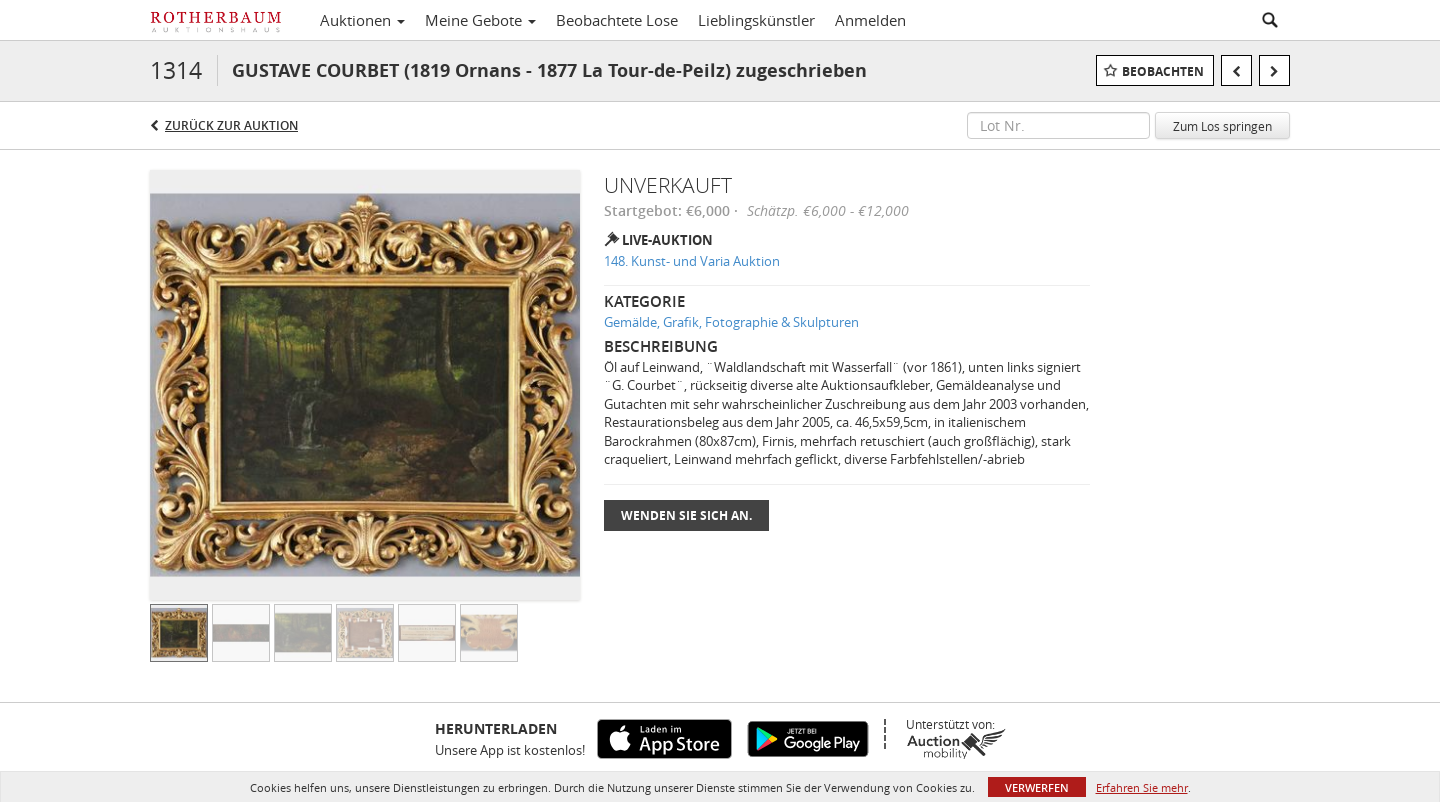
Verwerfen (1037, 787)
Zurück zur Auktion (231, 125)
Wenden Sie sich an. (686, 515)
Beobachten (1163, 71)
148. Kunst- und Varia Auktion (692, 261)
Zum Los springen (1222, 126)
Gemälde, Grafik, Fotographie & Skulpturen (731, 322)
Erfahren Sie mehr (1142, 787)
